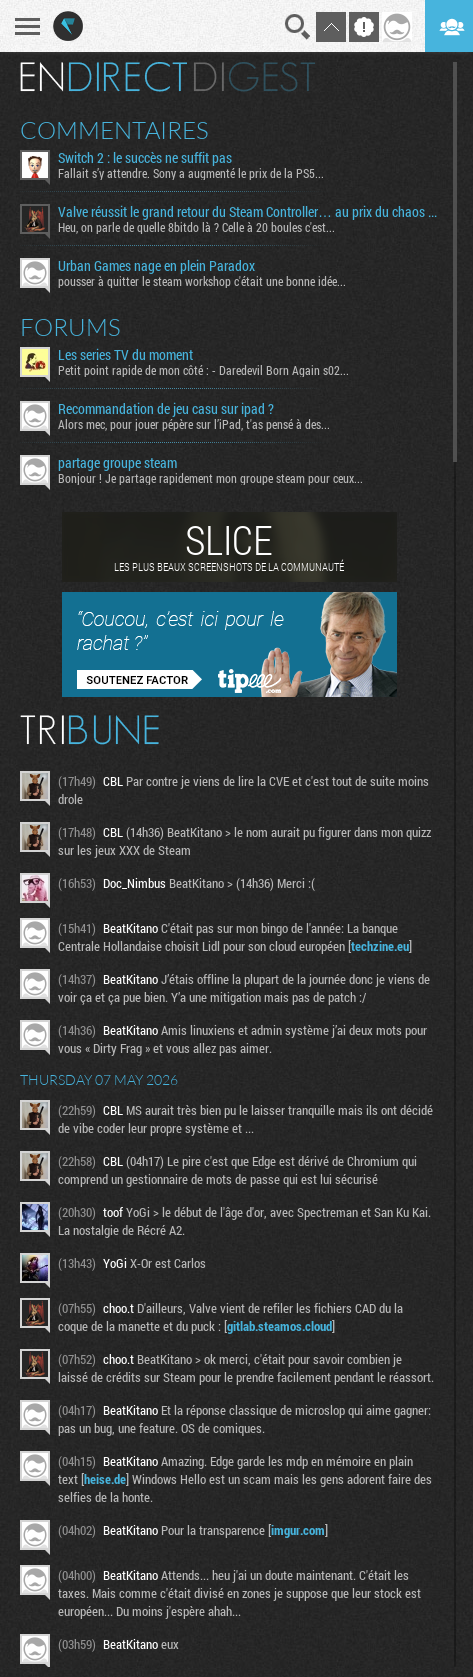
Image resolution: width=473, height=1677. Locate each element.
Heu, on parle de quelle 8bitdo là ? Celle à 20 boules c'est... (196, 227)
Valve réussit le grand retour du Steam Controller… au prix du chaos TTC (248, 212)
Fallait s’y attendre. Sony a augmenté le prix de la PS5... (191, 173)
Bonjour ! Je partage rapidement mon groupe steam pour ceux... (210, 478)
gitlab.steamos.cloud (279, 1326)
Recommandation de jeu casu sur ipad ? (166, 409)
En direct (103, 77)
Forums (70, 327)
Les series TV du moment (125, 355)
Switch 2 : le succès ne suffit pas (145, 158)
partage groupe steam (117, 463)
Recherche (298, 27)
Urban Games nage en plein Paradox (156, 266)
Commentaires (114, 130)
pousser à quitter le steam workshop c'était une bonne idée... (202, 281)
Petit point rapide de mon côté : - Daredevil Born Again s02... (203, 370)
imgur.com (298, 1530)
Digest (254, 77)
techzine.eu (380, 946)
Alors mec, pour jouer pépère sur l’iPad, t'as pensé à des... (194, 424)
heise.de (105, 1479)
